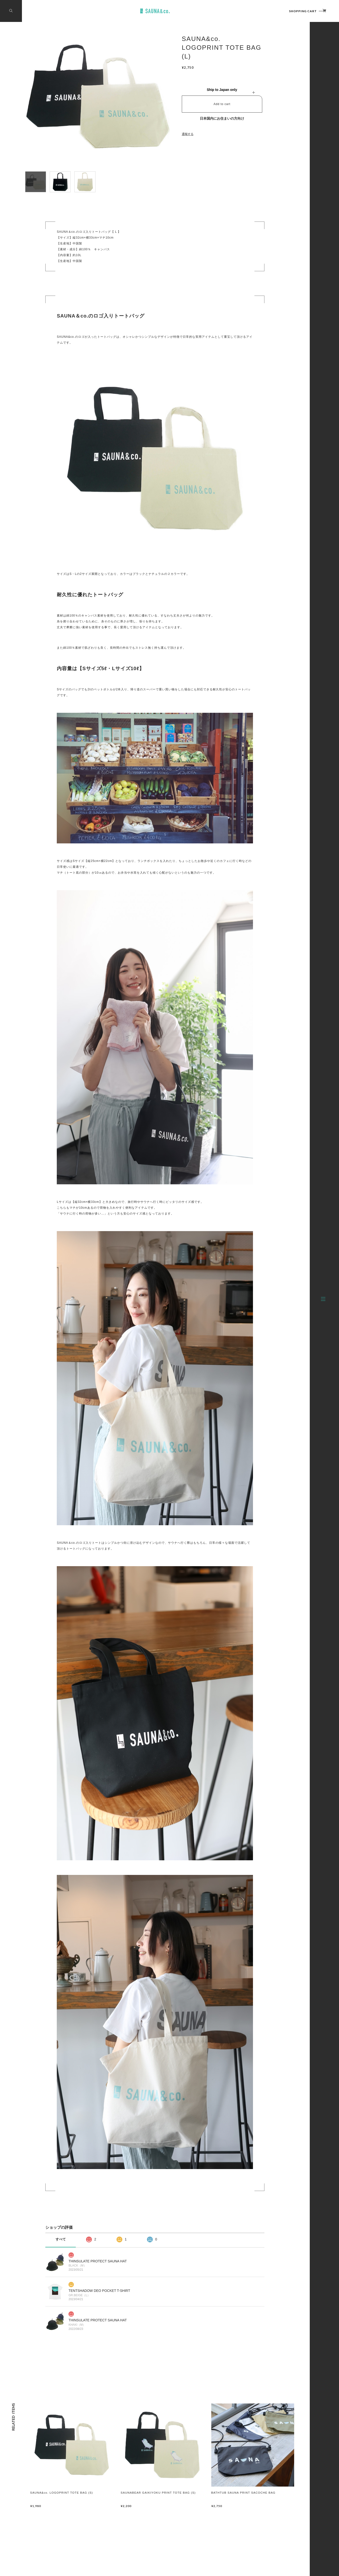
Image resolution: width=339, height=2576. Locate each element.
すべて (61, 2239)
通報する (188, 134)
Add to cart (221, 104)
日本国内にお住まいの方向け (222, 118)
